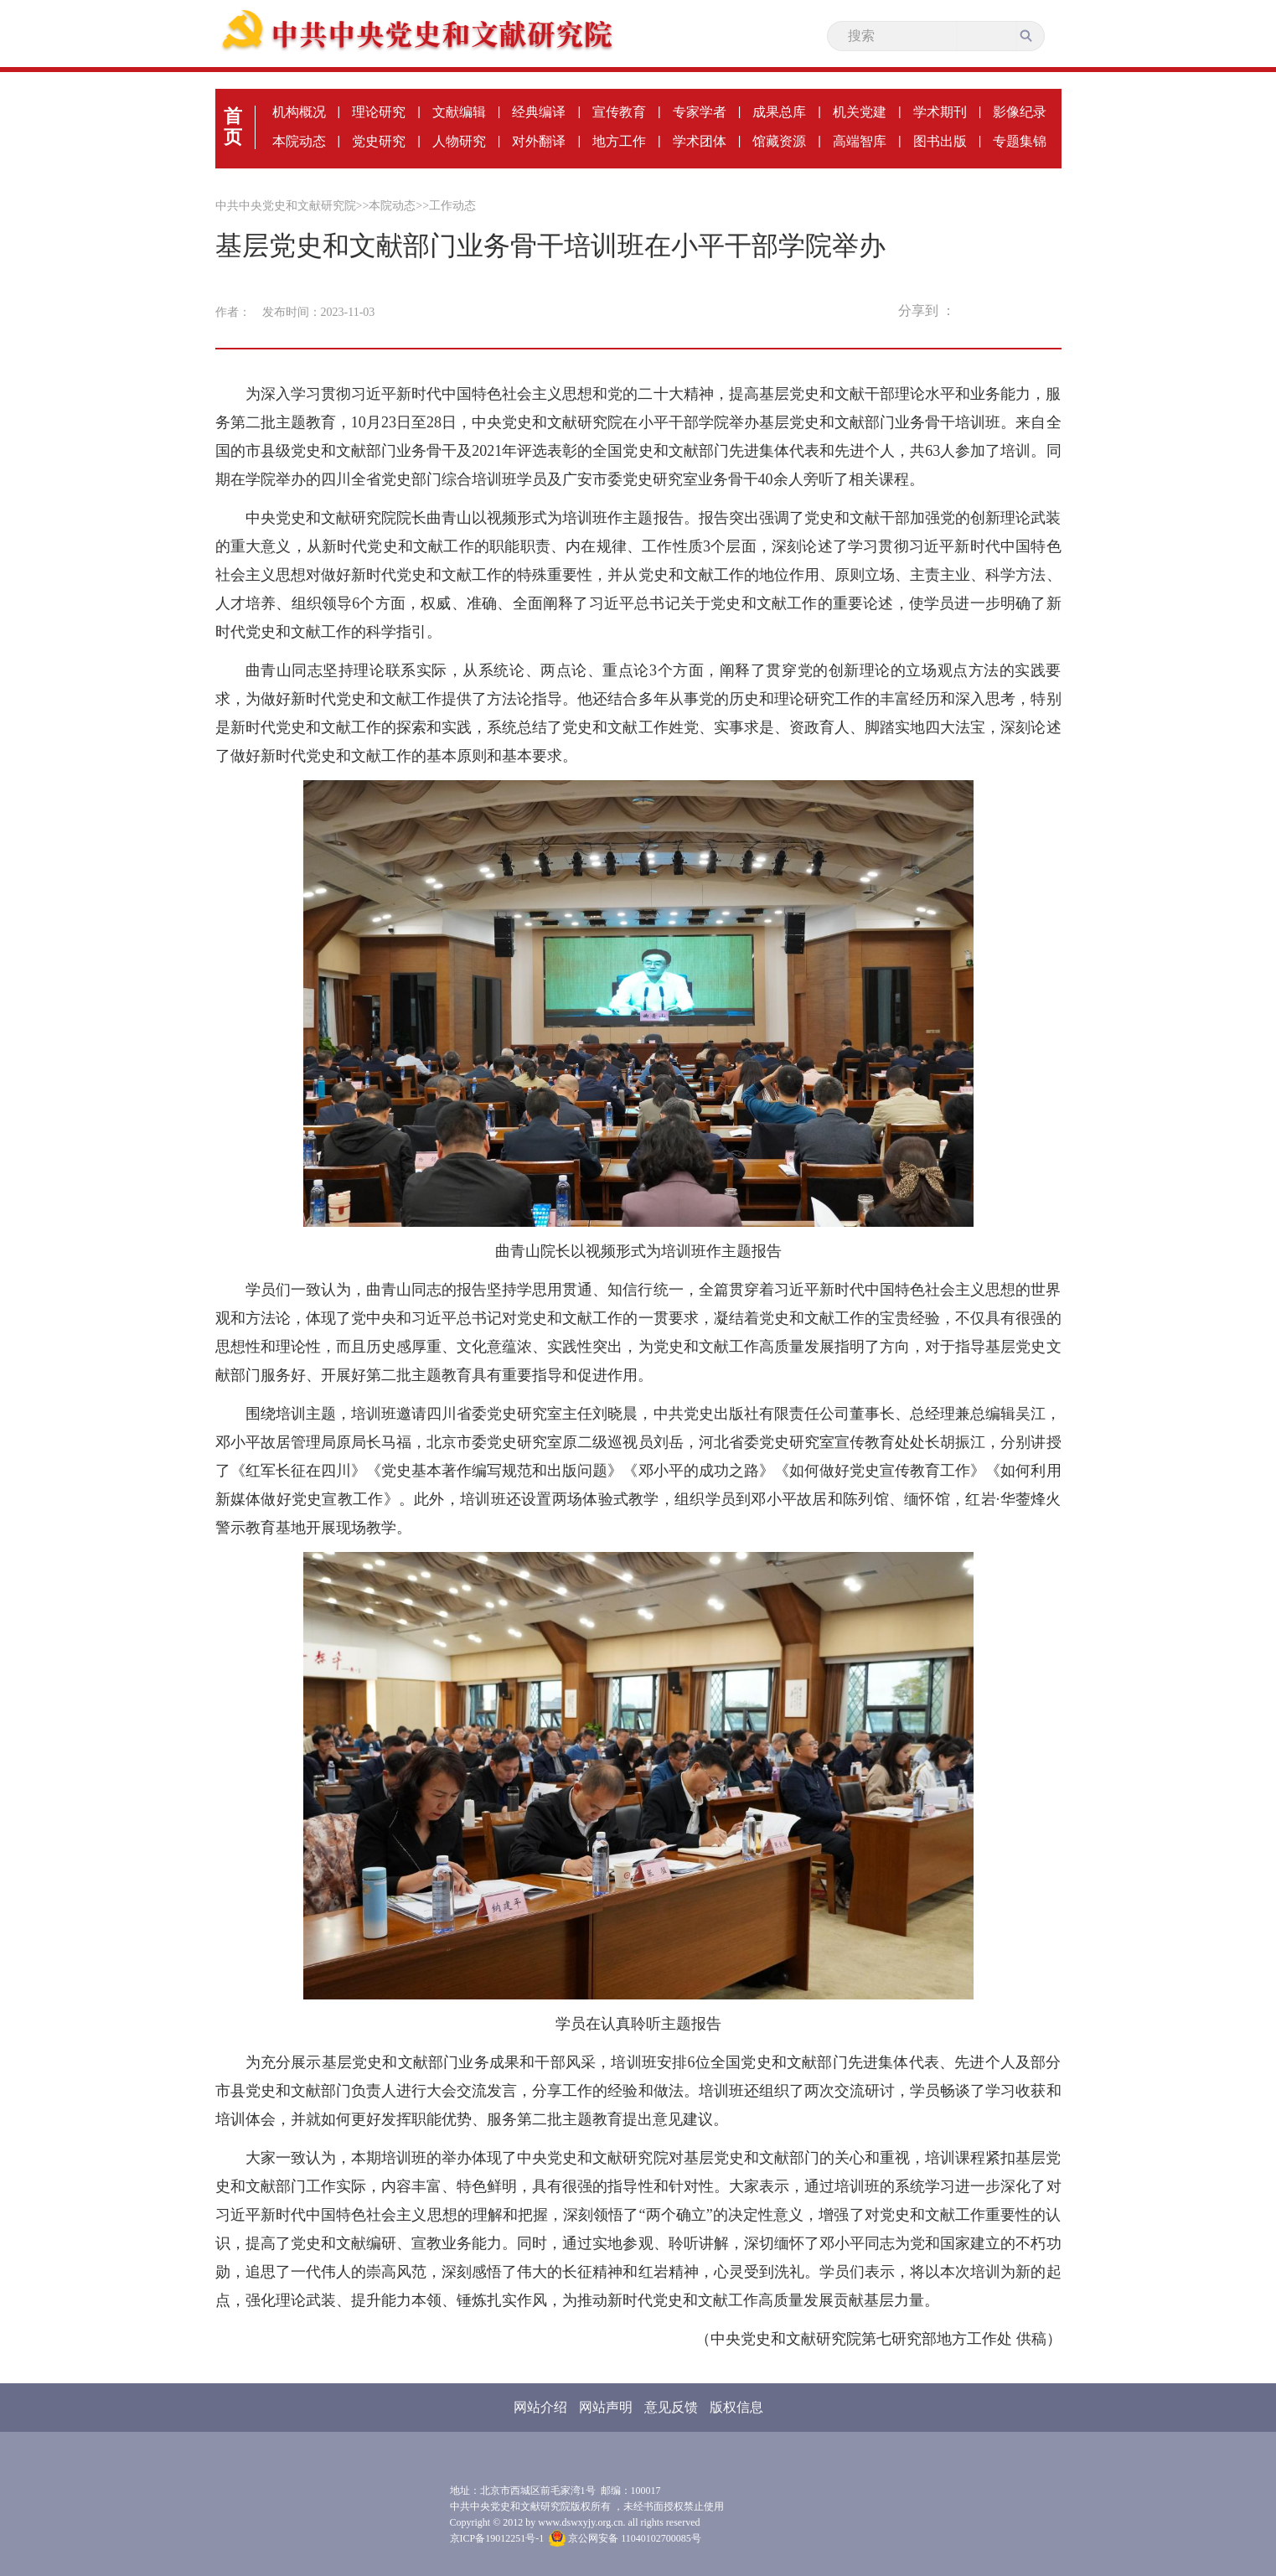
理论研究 (379, 112)
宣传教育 (619, 112)
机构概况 (299, 112)
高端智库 (859, 141)
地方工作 (619, 141)
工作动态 (452, 205)
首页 (233, 126)
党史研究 (379, 141)
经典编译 (539, 112)
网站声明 (606, 2407)
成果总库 (779, 112)
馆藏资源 (779, 141)
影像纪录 (1019, 112)
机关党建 (859, 112)
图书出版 (940, 141)
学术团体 (699, 141)
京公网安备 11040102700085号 (625, 2538)
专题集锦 (1019, 141)
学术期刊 (940, 112)
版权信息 (736, 2407)
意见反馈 (671, 2407)
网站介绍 (540, 2407)
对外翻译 (539, 141)
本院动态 (299, 141)
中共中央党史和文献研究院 (285, 205)
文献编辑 (459, 112)
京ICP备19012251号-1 (497, 2538)
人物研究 (459, 141)
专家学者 (699, 112)
